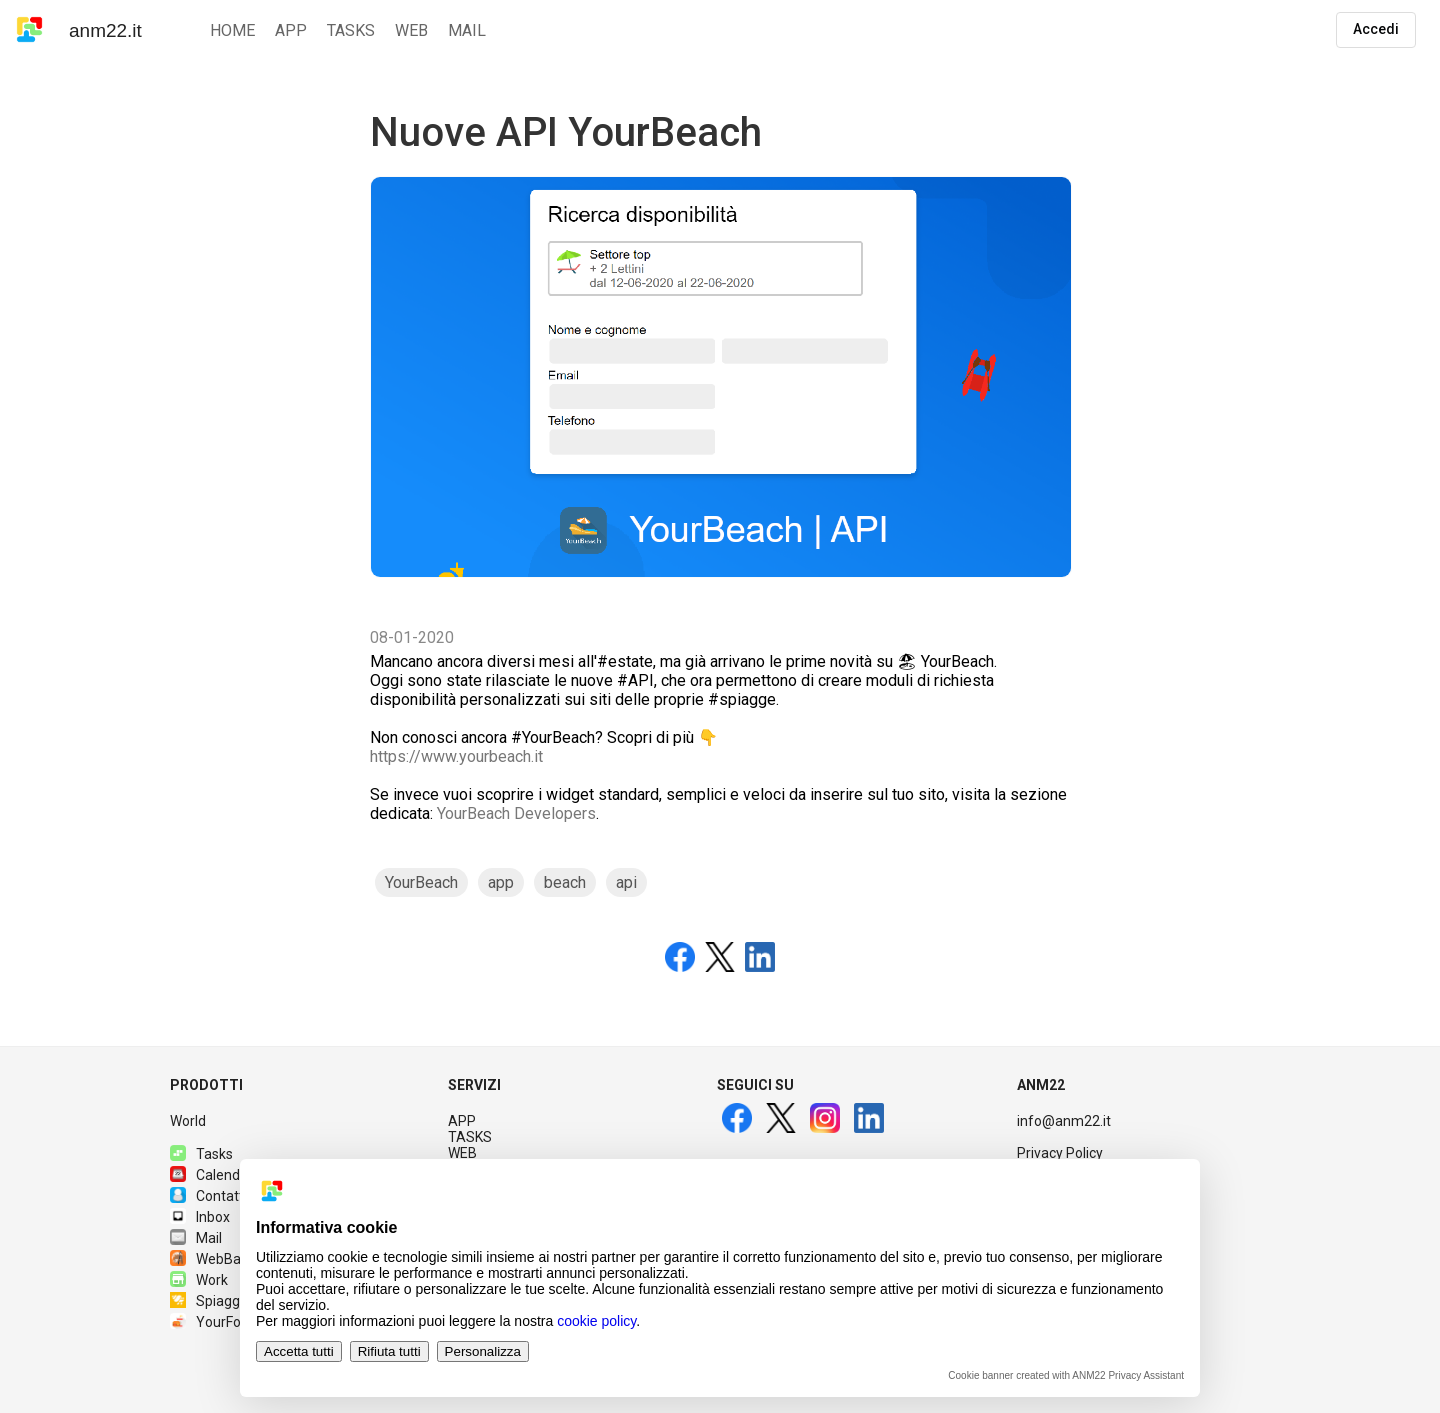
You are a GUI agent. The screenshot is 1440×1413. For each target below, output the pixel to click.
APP (462, 1121)
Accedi (1376, 29)
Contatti (208, 1196)
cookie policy (596, 1321)
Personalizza (483, 1351)
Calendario (217, 1175)
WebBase (213, 1259)
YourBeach (421, 882)
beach (565, 882)
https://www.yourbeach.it (456, 756)
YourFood (213, 1322)
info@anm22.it (1064, 1121)
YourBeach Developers (516, 813)
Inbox (200, 1217)
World (188, 1121)
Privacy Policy (1060, 1153)
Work (199, 1280)
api (626, 882)
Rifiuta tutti (389, 1351)
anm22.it (105, 30)
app (501, 882)
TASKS (470, 1137)
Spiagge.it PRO (230, 1301)
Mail (196, 1238)
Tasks (201, 1154)
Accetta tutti (299, 1351)
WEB (462, 1153)
